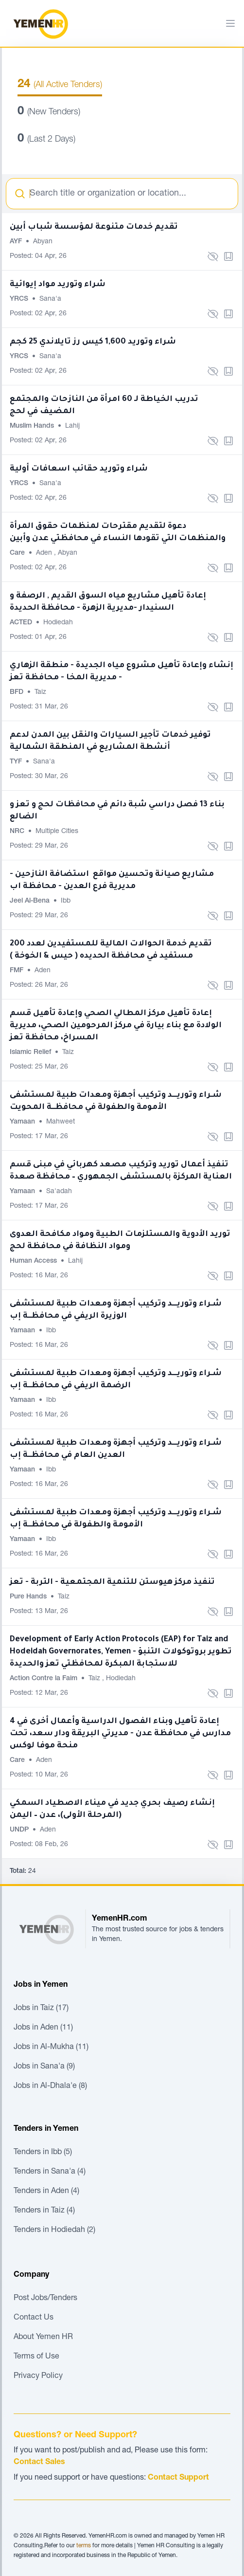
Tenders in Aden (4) (46, 2191)
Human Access (34, 1261)
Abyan (42, 241)
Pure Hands (29, 1597)
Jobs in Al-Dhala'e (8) (50, 2086)
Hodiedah (58, 622)
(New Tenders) (48, 112)
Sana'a (50, 299)
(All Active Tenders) (59, 85)
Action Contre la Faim (44, 1678)
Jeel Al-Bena (31, 901)
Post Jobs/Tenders (45, 2299)
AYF (17, 241)
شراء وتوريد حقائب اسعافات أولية (79, 469)
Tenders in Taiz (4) (44, 2211)
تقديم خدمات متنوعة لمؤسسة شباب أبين (94, 227)
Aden (45, 553)
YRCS (20, 299)
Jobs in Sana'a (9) (44, 2067)
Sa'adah (59, 1191)
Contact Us (33, 2318)
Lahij (72, 426)
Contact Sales (39, 2463)
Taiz (40, 692)
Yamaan (23, 1122)
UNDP (20, 1830)
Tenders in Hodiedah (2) (54, 2230)
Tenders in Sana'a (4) (50, 2172)
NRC (18, 831)
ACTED (22, 622)
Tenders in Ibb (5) (43, 2153)
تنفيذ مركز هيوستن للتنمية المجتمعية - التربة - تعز (112, 1582)
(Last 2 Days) (46, 139)
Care (18, 553)
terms (83, 2546)
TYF (17, 762)
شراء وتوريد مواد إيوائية (57, 284)
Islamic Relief (31, 1052)
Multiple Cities (56, 831)
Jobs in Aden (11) (43, 2028)
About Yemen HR (43, 2337)
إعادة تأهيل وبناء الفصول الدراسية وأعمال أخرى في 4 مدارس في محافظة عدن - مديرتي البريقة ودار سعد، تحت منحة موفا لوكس (120, 1733)
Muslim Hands (33, 426)
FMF (17, 970)
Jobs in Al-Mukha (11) (51, 2047)
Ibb (65, 901)
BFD (17, 692)
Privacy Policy (38, 2376)
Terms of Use (36, 2357)
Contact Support (178, 2478)
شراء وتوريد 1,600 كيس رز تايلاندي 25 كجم (93, 342)
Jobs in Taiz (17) (41, 2009)
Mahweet (60, 1122)
